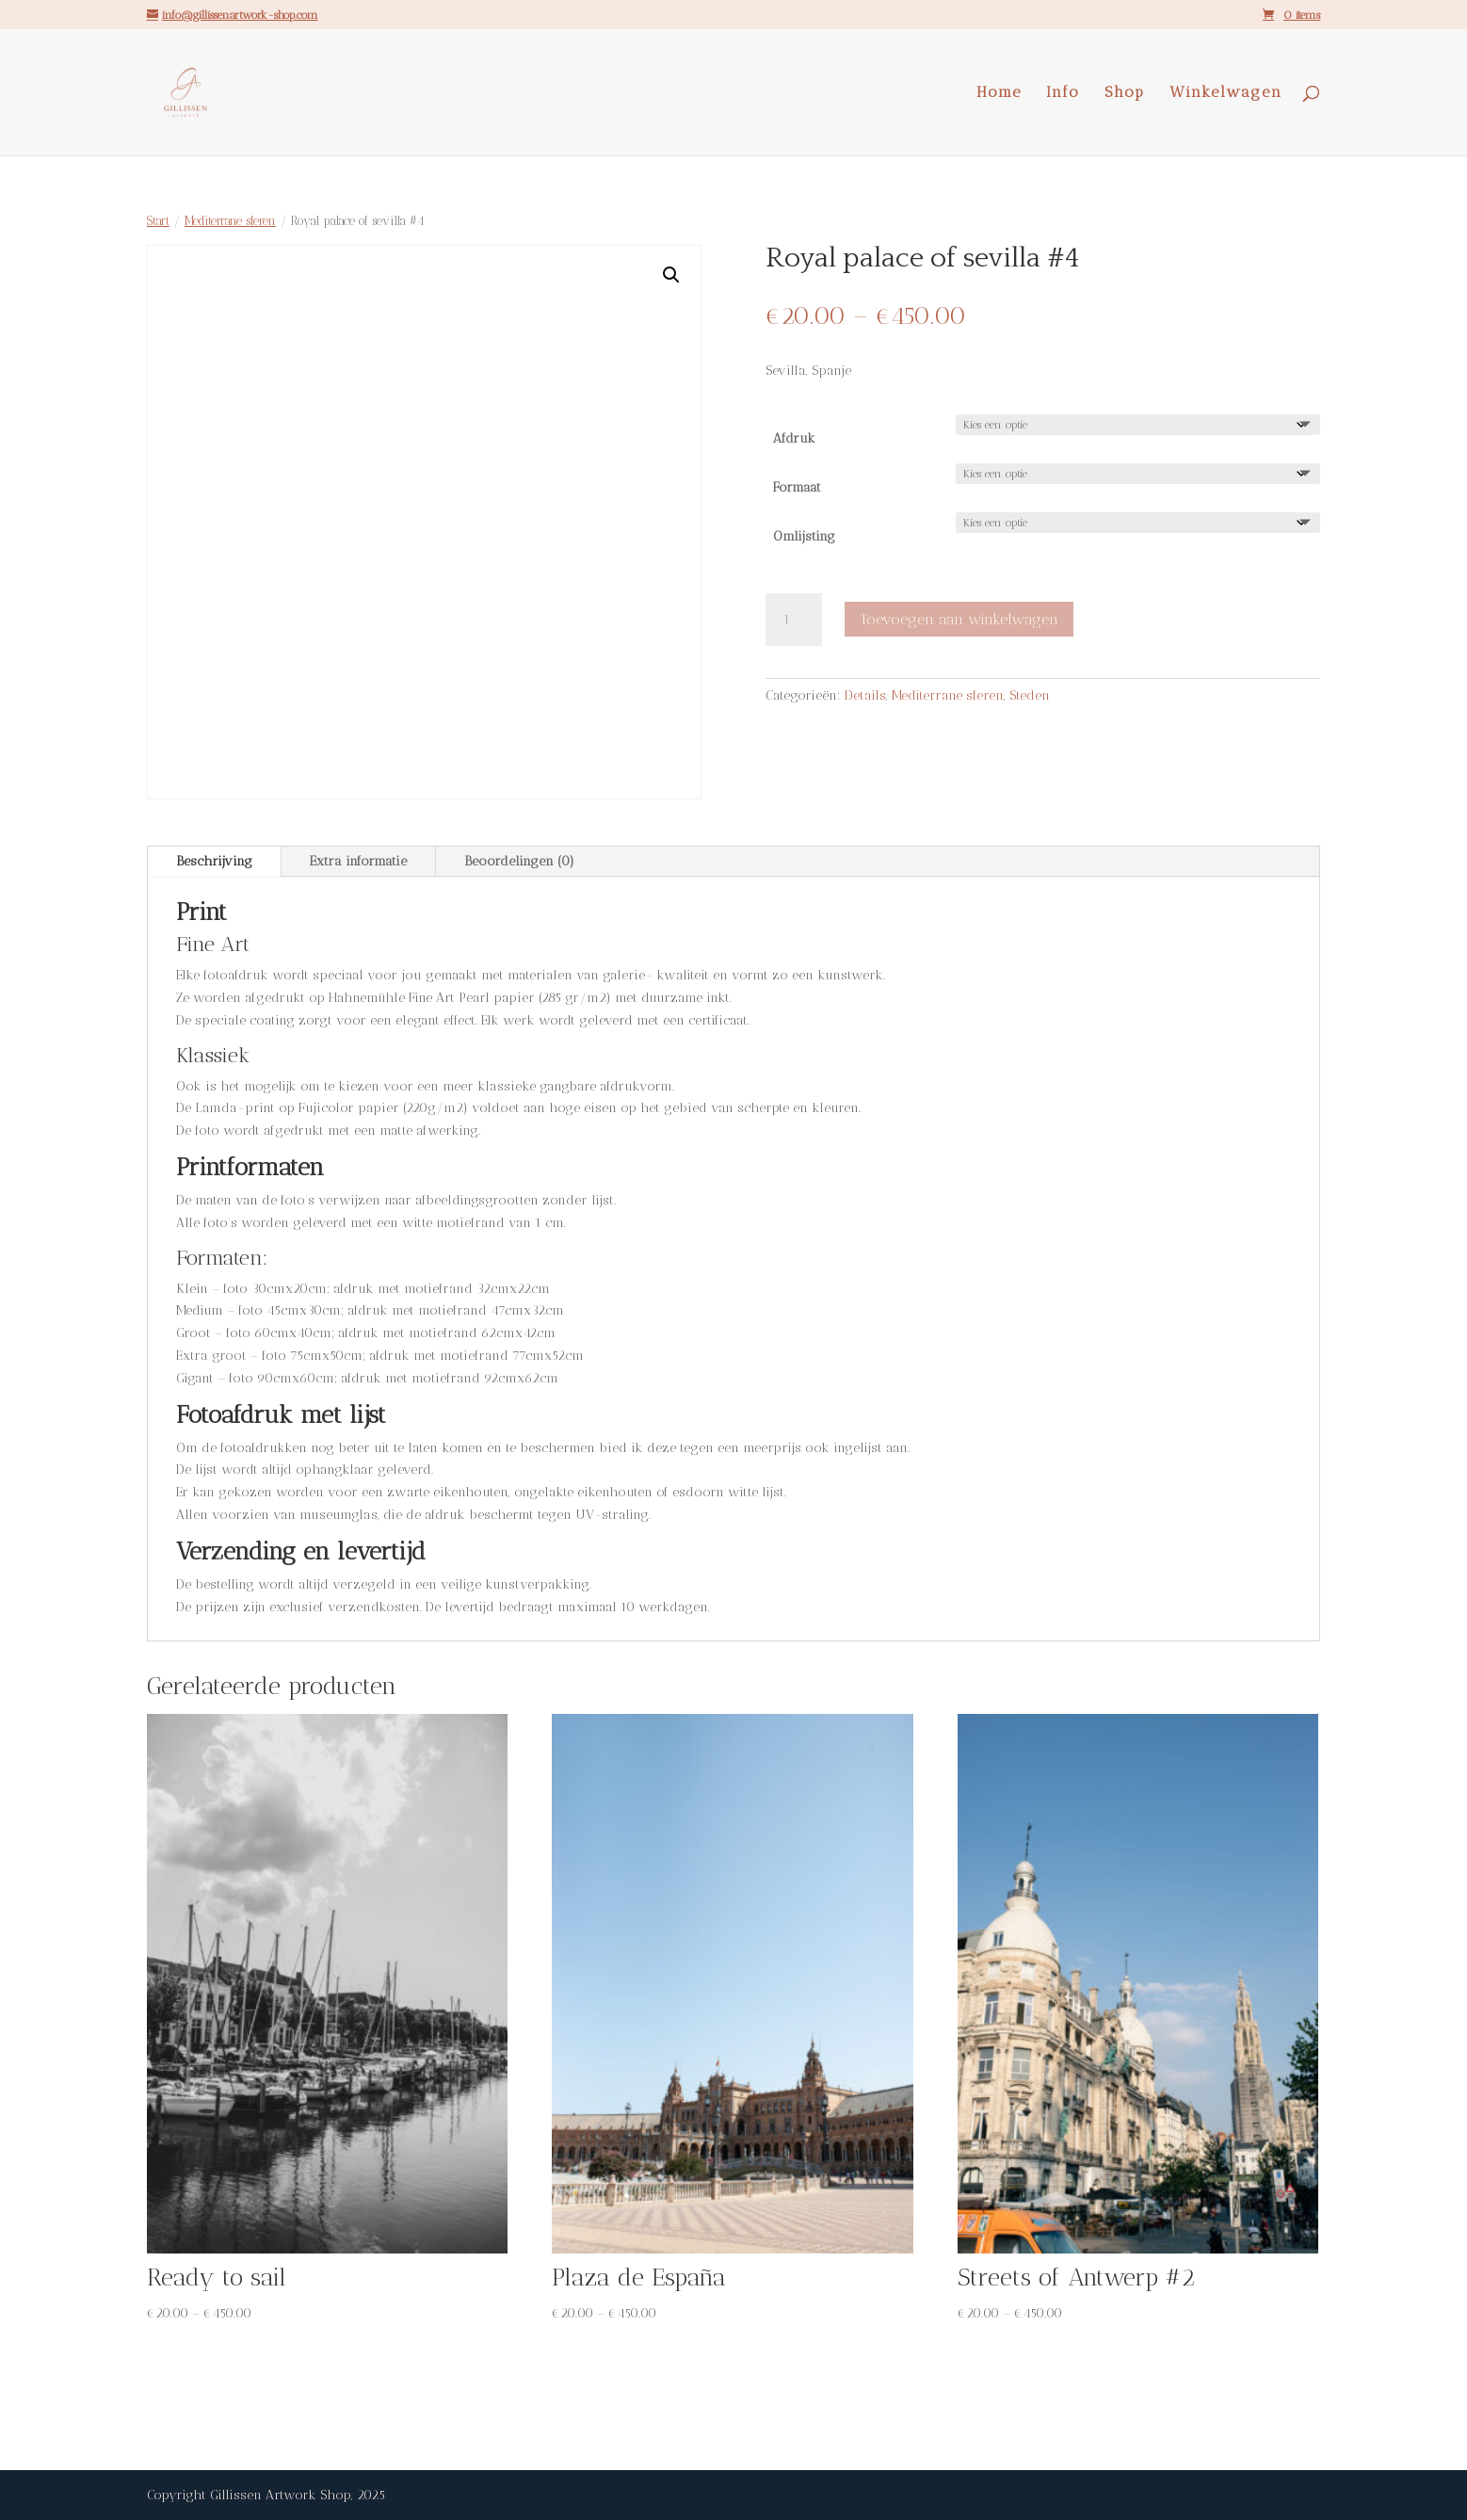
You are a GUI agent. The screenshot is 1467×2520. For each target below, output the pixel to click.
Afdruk (794, 438)
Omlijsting (804, 536)
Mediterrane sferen (230, 221)
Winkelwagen (1225, 93)
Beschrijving (214, 861)
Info (1063, 93)
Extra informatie (358, 861)
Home (999, 93)
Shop (1124, 93)
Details (865, 695)
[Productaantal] (794, 619)
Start (158, 221)
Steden (1029, 695)
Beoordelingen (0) (519, 861)
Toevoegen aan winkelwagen (959, 619)
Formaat (797, 487)
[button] (671, 275)
